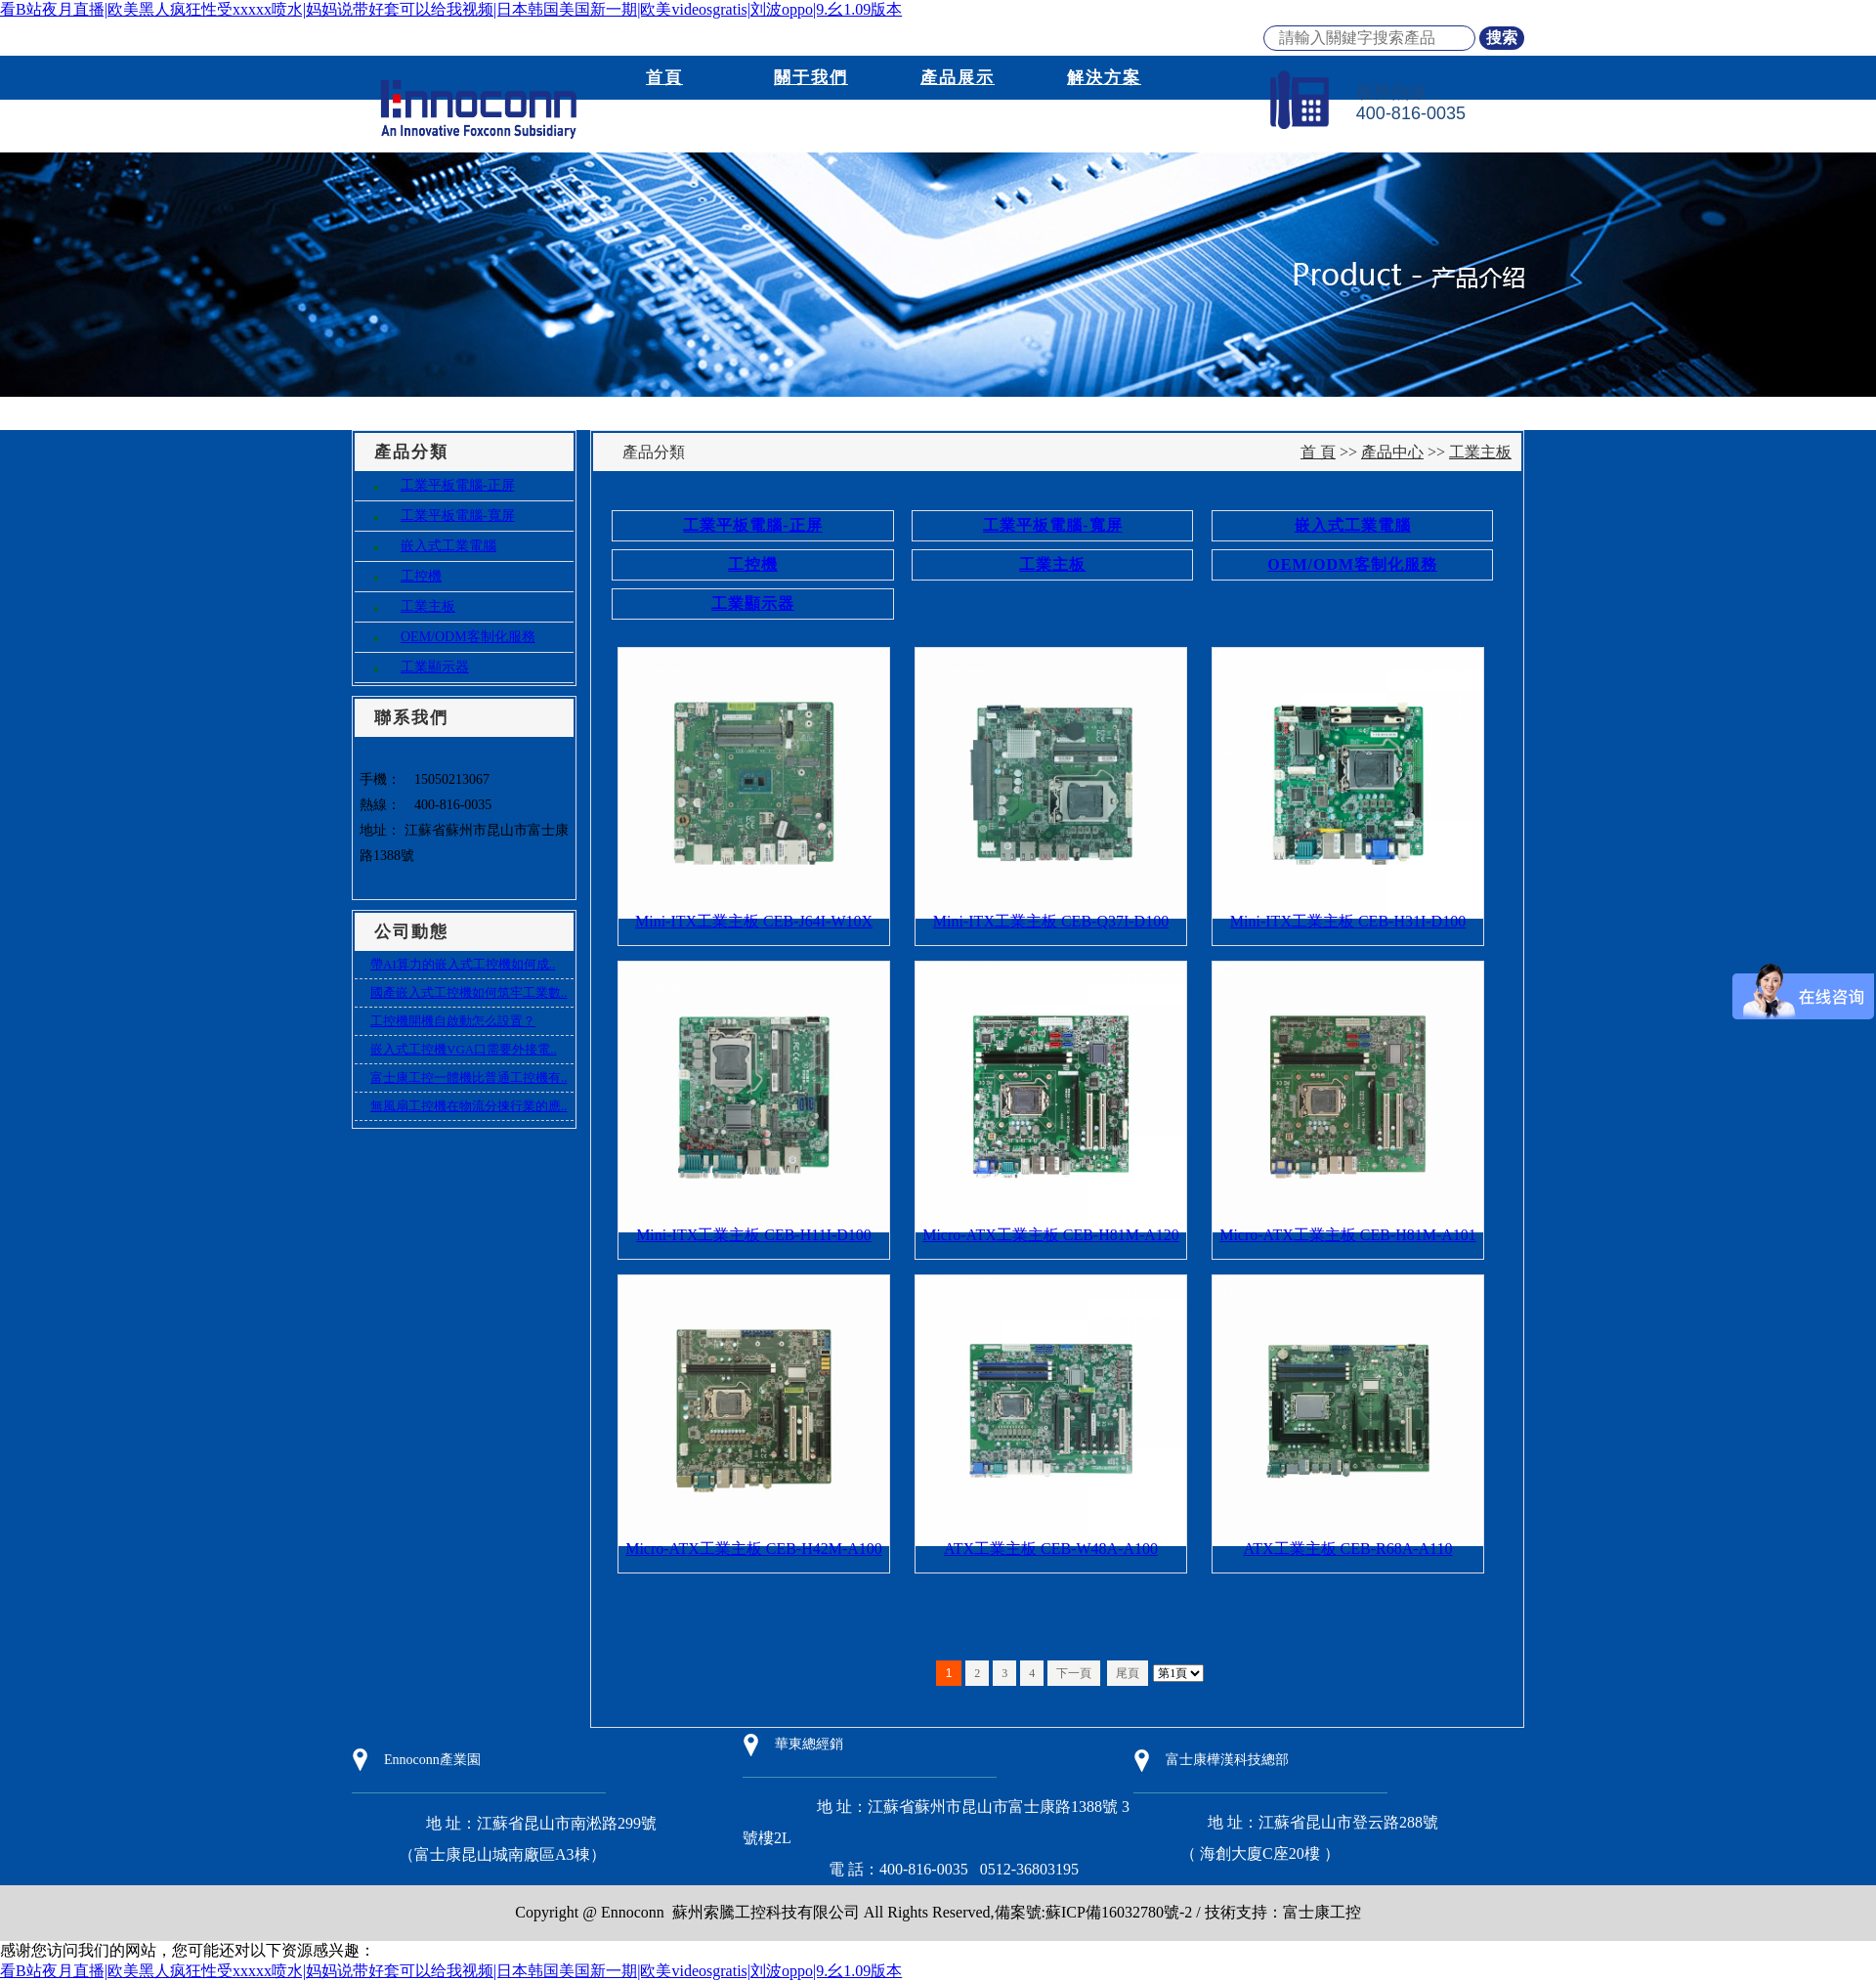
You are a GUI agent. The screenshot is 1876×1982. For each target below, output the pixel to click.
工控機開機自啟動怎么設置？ (452, 1020)
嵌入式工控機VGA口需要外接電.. (463, 1049)
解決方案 (1104, 77)
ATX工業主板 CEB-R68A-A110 (1347, 1548)
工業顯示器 (435, 667)
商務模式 (811, 121)
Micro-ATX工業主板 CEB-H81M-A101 (1347, 1235)
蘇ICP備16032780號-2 (1118, 1912)
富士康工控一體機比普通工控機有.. (469, 1077)
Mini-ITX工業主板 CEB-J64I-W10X (754, 921)
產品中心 (1392, 452)
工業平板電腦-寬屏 (458, 515)
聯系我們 (1104, 121)
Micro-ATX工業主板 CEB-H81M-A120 (1050, 1235)
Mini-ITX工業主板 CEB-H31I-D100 (1348, 921)
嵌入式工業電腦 (448, 546)
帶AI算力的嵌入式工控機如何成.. (462, 964)
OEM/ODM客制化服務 (468, 636)
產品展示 (957, 77)
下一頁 (1073, 1673)
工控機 (421, 576)
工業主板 (428, 606)
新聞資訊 (664, 121)
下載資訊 (957, 121)
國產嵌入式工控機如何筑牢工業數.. (469, 992)
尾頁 (1127, 1673)
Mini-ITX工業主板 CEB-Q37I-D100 (1051, 921)
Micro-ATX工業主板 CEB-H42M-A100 (753, 1548)
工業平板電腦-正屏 (458, 485)
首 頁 (1318, 452)
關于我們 (811, 77)
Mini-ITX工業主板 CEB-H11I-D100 (754, 1235)
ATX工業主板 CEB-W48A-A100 (1051, 1548)
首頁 (664, 77)
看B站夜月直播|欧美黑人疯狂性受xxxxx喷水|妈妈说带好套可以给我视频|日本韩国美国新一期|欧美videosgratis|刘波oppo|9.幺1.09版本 (451, 9)
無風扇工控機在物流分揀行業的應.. (469, 1106)
